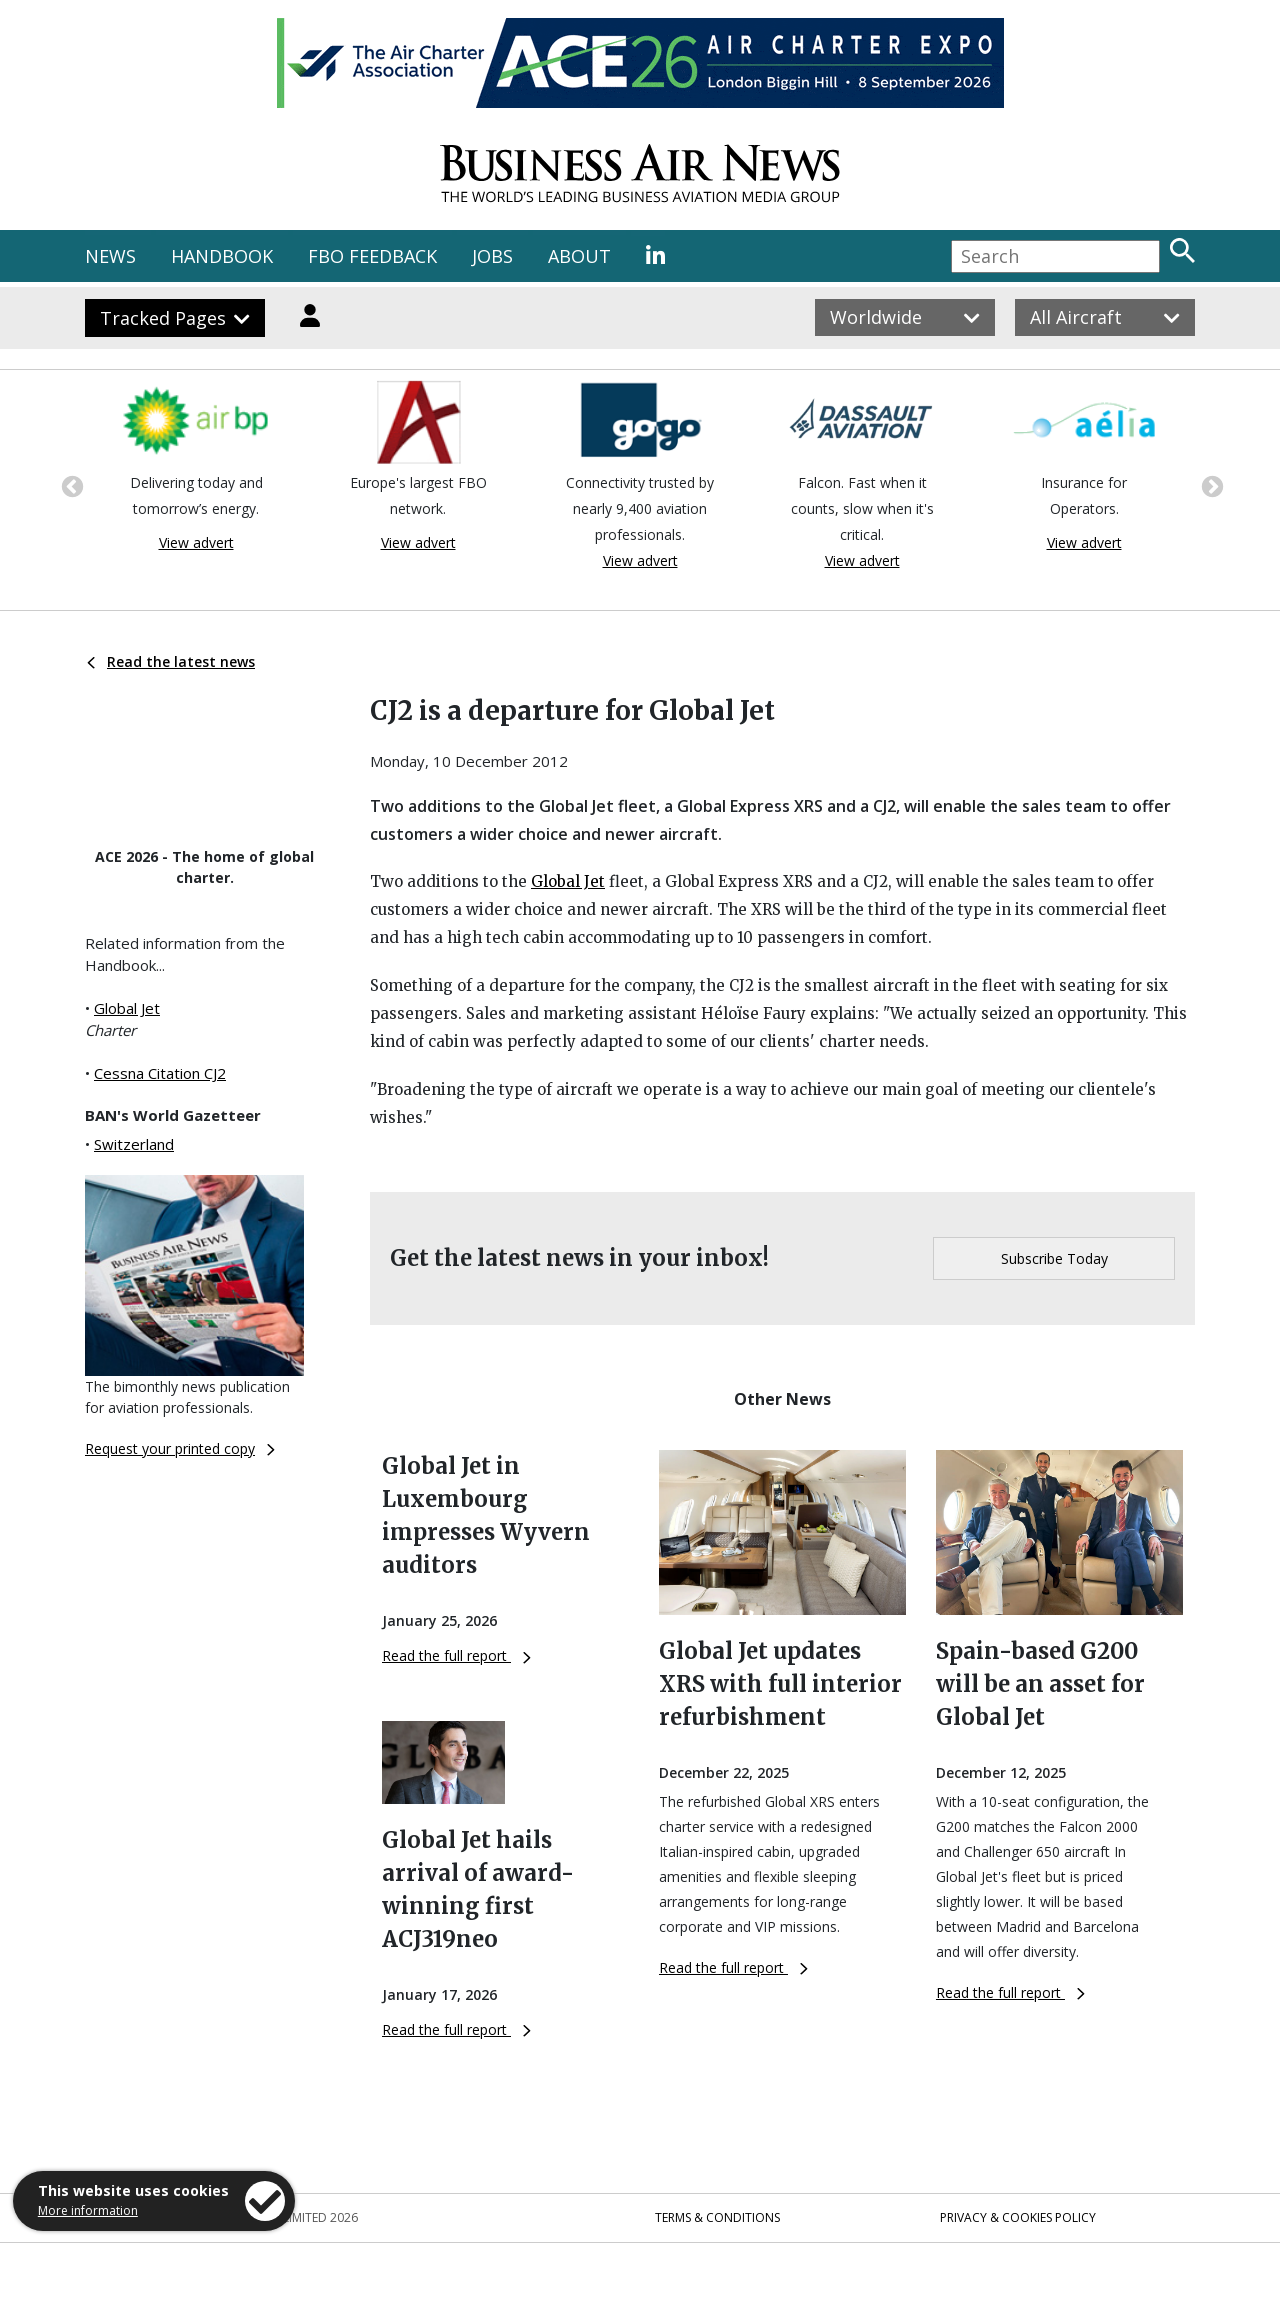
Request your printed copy (180, 1448)
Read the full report (456, 1655)
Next (1210, 485)
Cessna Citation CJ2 (160, 1073)
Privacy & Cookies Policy (1018, 2217)
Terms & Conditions (717, 2217)
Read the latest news (171, 661)
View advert (196, 542)
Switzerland (134, 1144)
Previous (70, 485)
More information (88, 2210)
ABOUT (579, 256)
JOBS (492, 256)
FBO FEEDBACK (372, 256)
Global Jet (127, 1008)
